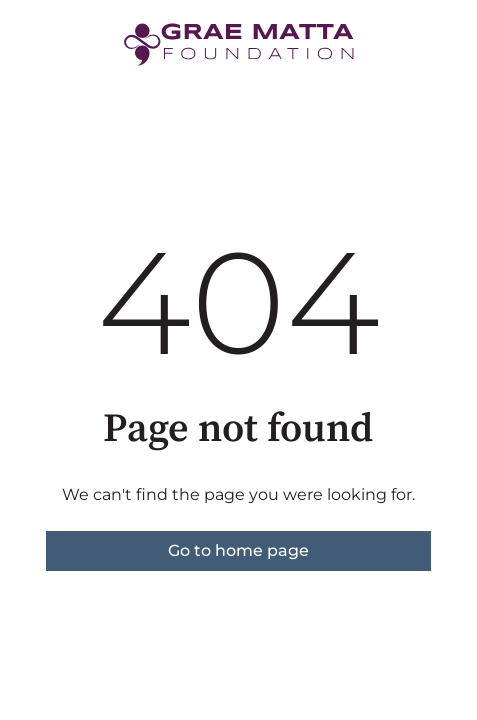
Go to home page (238, 550)
